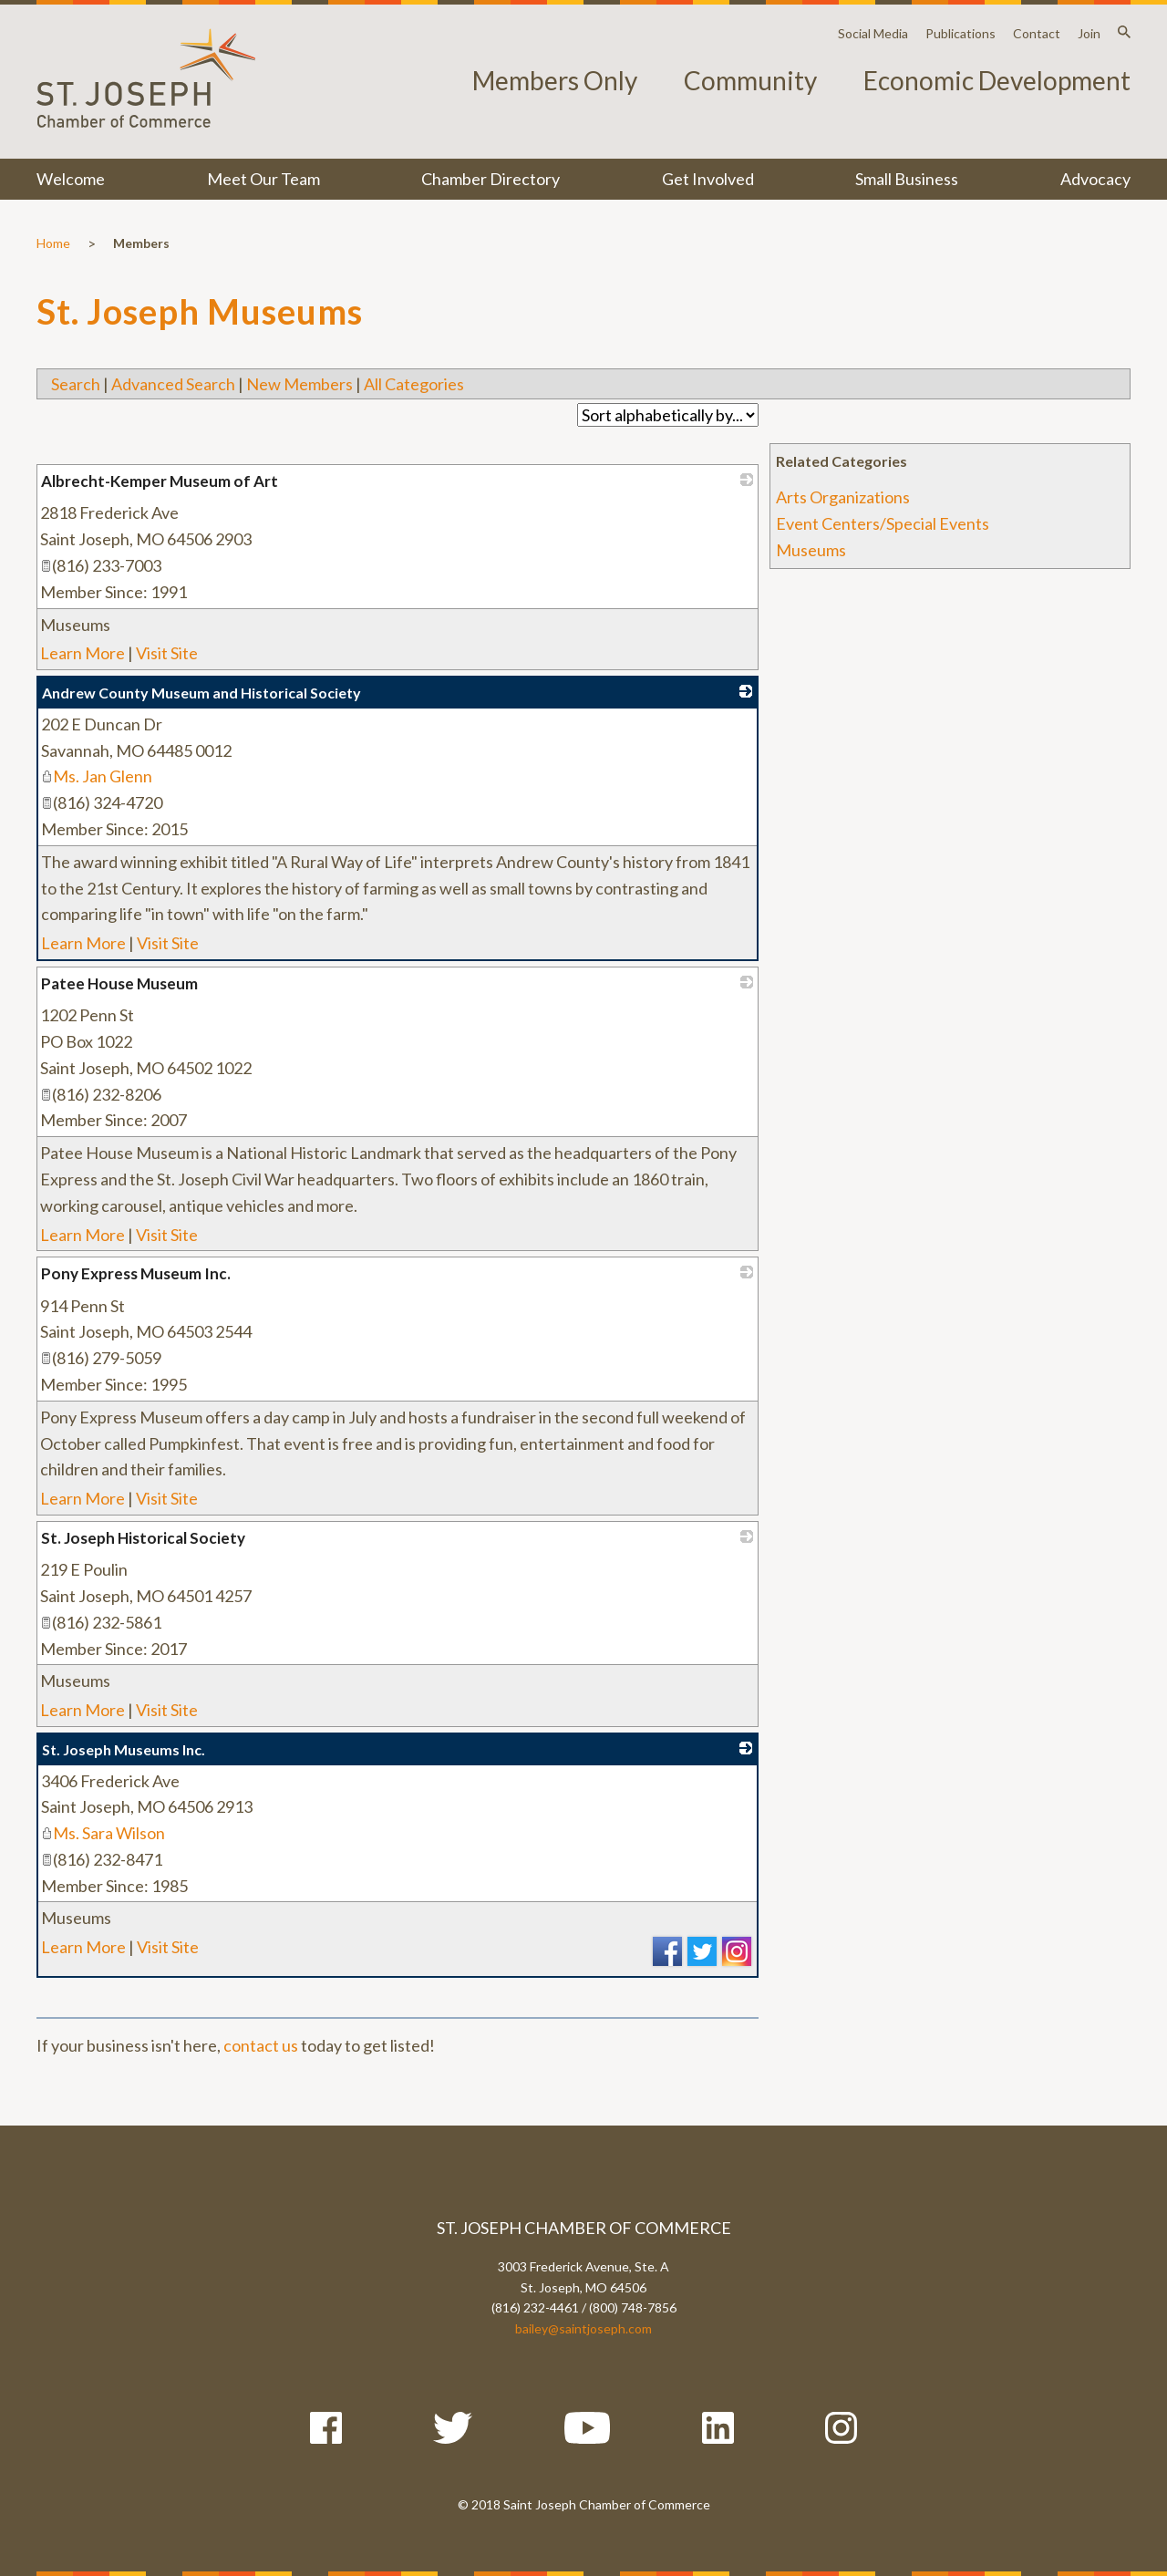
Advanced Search (173, 384)
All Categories (414, 384)
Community (750, 80)
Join (1089, 33)
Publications (960, 33)
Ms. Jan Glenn (96, 776)
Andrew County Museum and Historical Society (201, 692)
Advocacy (1095, 179)
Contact (1036, 33)
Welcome (70, 179)
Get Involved (708, 179)
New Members (299, 384)
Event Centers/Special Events (882, 523)
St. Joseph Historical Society (143, 1537)
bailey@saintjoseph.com (583, 2328)
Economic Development (997, 80)
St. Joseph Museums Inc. (123, 1749)
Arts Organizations (843, 497)
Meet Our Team (263, 179)
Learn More (82, 653)
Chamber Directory (490, 179)
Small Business (906, 179)
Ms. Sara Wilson (103, 1833)
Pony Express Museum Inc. (136, 1273)
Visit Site (167, 653)
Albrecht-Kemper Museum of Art (159, 481)
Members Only (554, 80)
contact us (260, 2045)
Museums (811, 550)
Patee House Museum (119, 983)
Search (75, 384)
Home (53, 243)
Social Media (873, 33)
